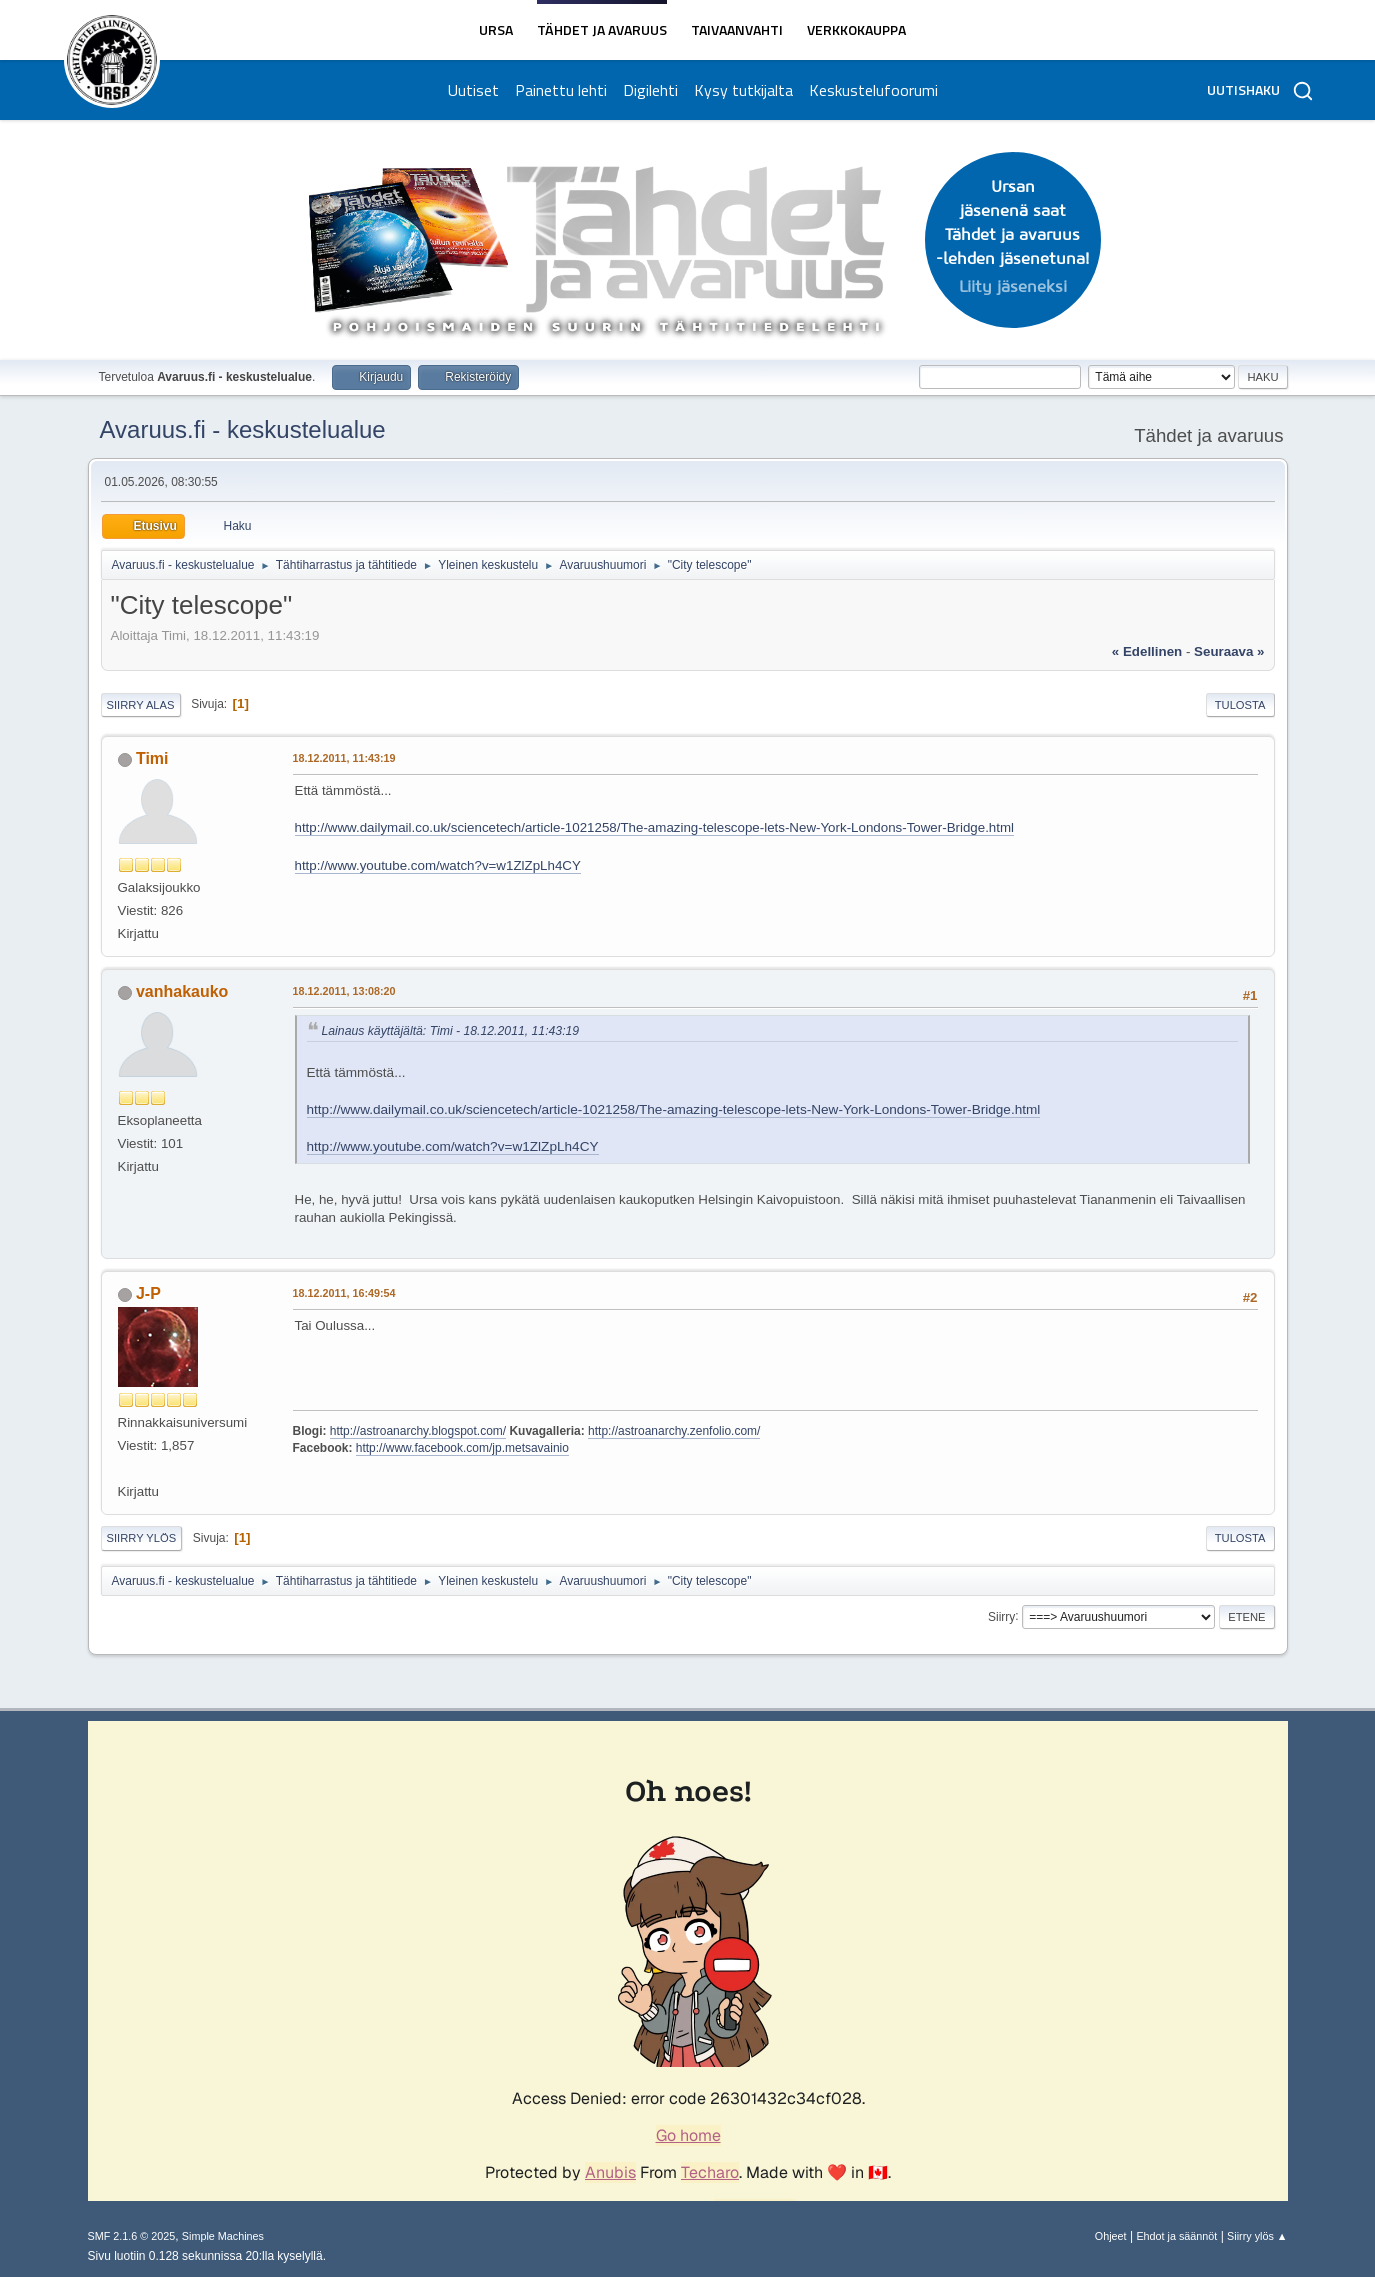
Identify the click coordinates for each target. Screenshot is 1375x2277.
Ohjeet (1111, 2236)
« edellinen (1147, 651)
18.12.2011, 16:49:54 (344, 1293)
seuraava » (1229, 651)
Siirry (1001, 1616)
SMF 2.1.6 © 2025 (132, 2236)
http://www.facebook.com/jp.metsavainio (462, 1448)
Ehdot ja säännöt (1176, 2236)
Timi (152, 758)
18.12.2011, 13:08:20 (344, 991)
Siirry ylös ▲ (1257, 2236)
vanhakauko (182, 991)
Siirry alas (141, 705)
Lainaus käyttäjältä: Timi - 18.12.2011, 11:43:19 (451, 1031)
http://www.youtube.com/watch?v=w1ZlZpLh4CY (438, 865)
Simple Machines (223, 2236)
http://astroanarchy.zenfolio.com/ (674, 1431)
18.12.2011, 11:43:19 (344, 758)
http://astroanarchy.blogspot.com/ (418, 1431)
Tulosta (1240, 705)
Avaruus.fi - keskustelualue (243, 429)
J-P (148, 1293)
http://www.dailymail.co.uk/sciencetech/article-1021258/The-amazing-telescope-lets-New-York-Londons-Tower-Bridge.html (655, 827)
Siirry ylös (142, 1538)
